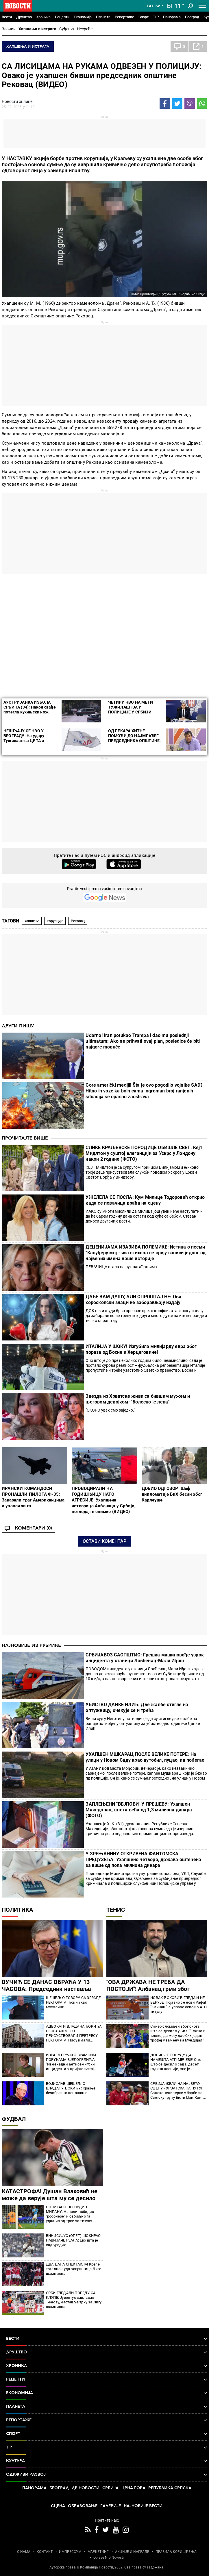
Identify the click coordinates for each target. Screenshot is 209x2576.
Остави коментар (104, 1541)
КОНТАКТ (45, 2552)
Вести (7, 17)
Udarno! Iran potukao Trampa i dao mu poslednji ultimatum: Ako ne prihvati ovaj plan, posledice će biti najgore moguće (143, 1041)
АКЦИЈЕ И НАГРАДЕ (132, 2552)
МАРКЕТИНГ (98, 2552)
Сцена (58, 2506)
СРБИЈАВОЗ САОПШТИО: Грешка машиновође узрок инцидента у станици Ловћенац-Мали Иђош (145, 1657)
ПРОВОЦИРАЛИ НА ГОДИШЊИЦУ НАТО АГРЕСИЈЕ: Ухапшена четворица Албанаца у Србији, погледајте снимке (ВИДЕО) (104, 1500)
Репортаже (124, 17)
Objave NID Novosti (108, 2557)
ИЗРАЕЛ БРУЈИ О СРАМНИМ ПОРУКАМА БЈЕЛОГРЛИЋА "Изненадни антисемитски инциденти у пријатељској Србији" (71, 2062)
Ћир (159, 6)
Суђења (66, 29)
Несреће (85, 29)
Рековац (78, 921)
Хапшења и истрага (37, 29)
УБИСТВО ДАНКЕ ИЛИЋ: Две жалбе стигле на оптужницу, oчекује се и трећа (137, 1707)
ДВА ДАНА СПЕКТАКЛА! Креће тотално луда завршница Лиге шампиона (73, 2269)
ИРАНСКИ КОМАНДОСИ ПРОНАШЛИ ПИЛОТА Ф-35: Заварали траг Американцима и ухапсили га (33, 1497)
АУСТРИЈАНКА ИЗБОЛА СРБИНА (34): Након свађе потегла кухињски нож (29, 707)
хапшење (32, 921)
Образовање (82, 2506)
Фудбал (14, 2118)
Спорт (143, 17)
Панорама (172, 17)
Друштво (24, 17)
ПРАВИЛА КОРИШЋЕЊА (176, 2552)
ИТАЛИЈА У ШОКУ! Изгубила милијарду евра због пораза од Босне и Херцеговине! (141, 1349)
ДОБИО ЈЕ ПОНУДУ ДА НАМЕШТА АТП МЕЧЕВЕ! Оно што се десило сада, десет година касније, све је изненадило (175, 2062)
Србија (110, 2488)
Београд (192, 17)
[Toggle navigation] (202, 5)
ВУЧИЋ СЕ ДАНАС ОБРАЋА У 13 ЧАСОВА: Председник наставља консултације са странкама (46, 1988)
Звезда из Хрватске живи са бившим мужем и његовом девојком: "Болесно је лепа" (138, 1399)
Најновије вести (143, 2506)
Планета (103, 17)
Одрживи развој (106, 2474)
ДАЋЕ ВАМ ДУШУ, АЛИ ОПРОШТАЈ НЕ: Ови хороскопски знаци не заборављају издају (133, 1299)
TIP (156, 17)
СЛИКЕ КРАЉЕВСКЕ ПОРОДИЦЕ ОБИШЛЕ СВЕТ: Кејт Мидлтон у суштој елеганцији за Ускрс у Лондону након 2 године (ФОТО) (144, 1153)
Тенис (115, 1909)
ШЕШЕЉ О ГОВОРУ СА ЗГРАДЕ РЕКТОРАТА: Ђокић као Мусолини (73, 2002)
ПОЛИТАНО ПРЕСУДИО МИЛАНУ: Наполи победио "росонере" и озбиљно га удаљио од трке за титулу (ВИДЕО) (70, 2214)
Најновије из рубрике (31, 1645)
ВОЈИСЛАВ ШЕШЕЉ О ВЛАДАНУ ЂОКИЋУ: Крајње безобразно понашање (70, 2088)
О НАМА (23, 2552)
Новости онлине (17, 101)
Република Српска (169, 2488)
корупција (55, 921)
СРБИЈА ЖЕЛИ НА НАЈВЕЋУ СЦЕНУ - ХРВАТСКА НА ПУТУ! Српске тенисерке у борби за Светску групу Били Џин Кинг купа (176, 2090)
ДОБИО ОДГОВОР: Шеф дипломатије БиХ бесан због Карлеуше (172, 1494)
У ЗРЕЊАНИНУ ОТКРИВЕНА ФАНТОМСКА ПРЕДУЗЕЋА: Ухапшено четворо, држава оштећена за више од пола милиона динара (143, 1859)
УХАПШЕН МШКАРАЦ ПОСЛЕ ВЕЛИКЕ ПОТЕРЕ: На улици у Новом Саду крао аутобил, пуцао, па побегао (145, 1757)
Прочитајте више (25, 1138)
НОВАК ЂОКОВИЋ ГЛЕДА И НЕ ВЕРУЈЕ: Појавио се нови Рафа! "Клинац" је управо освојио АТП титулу (178, 2005)
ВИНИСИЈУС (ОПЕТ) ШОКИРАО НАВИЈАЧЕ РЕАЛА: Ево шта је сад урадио (73, 2240)
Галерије (110, 2506)
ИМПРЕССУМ (70, 2552)
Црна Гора (133, 2488)
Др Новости (85, 2488)
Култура (106, 2461)
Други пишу (18, 1026)
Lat (150, 6)
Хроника (43, 17)
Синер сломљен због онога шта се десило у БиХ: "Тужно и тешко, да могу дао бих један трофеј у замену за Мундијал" (178, 2033)
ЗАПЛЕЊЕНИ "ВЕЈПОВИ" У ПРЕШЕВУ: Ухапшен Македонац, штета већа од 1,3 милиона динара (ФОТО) (139, 1809)
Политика (17, 1909)
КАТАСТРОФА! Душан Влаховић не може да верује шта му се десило (49, 2195)
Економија (83, 17)
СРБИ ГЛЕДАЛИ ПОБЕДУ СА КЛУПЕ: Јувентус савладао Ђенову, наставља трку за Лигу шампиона (74, 2300)
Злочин (9, 29)
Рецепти (62, 17)
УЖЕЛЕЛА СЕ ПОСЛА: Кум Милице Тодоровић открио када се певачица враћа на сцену (145, 1200)
